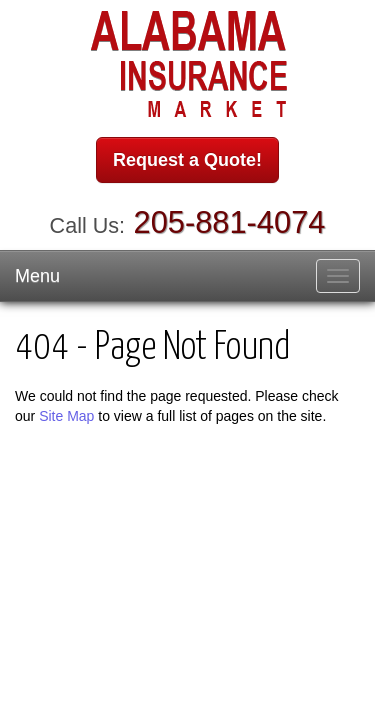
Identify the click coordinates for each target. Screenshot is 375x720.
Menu (37, 276)
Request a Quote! (187, 160)
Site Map (66, 416)
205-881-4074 (230, 222)
